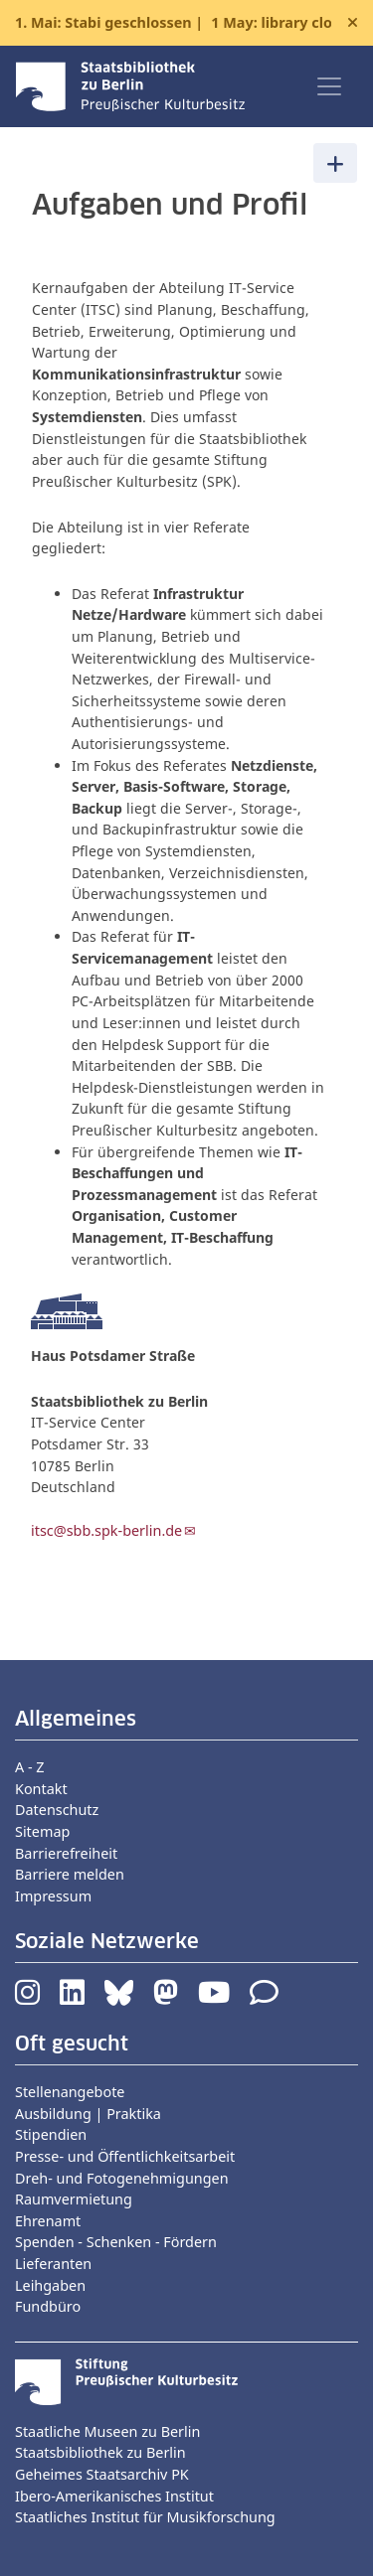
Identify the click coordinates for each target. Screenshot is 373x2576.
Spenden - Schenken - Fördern (116, 2241)
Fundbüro (48, 2306)
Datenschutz (56, 1809)
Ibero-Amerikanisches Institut (114, 2496)
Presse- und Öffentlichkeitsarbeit (125, 2156)
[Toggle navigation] (329, 86)
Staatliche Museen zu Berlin (107, 2431)
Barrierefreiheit (66, 1853)
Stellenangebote (69, 2091)
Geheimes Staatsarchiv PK (102, 2474)
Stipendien (51, 2134)
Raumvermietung (73, 2199)
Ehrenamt (48, 2220)
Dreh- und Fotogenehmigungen (122, 2178)
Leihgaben (50, 2285)
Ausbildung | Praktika (88, 2113)
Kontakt (41, 1788)
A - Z (30, 1766)
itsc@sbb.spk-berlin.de (106, 1530)
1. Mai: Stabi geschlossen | (173, 23)
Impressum (53, 1896)
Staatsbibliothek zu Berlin (100, 2452)
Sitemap (42, 1831)
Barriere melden (69, 1874)
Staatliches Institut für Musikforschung (145, 2516)
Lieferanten (53, 2263)
